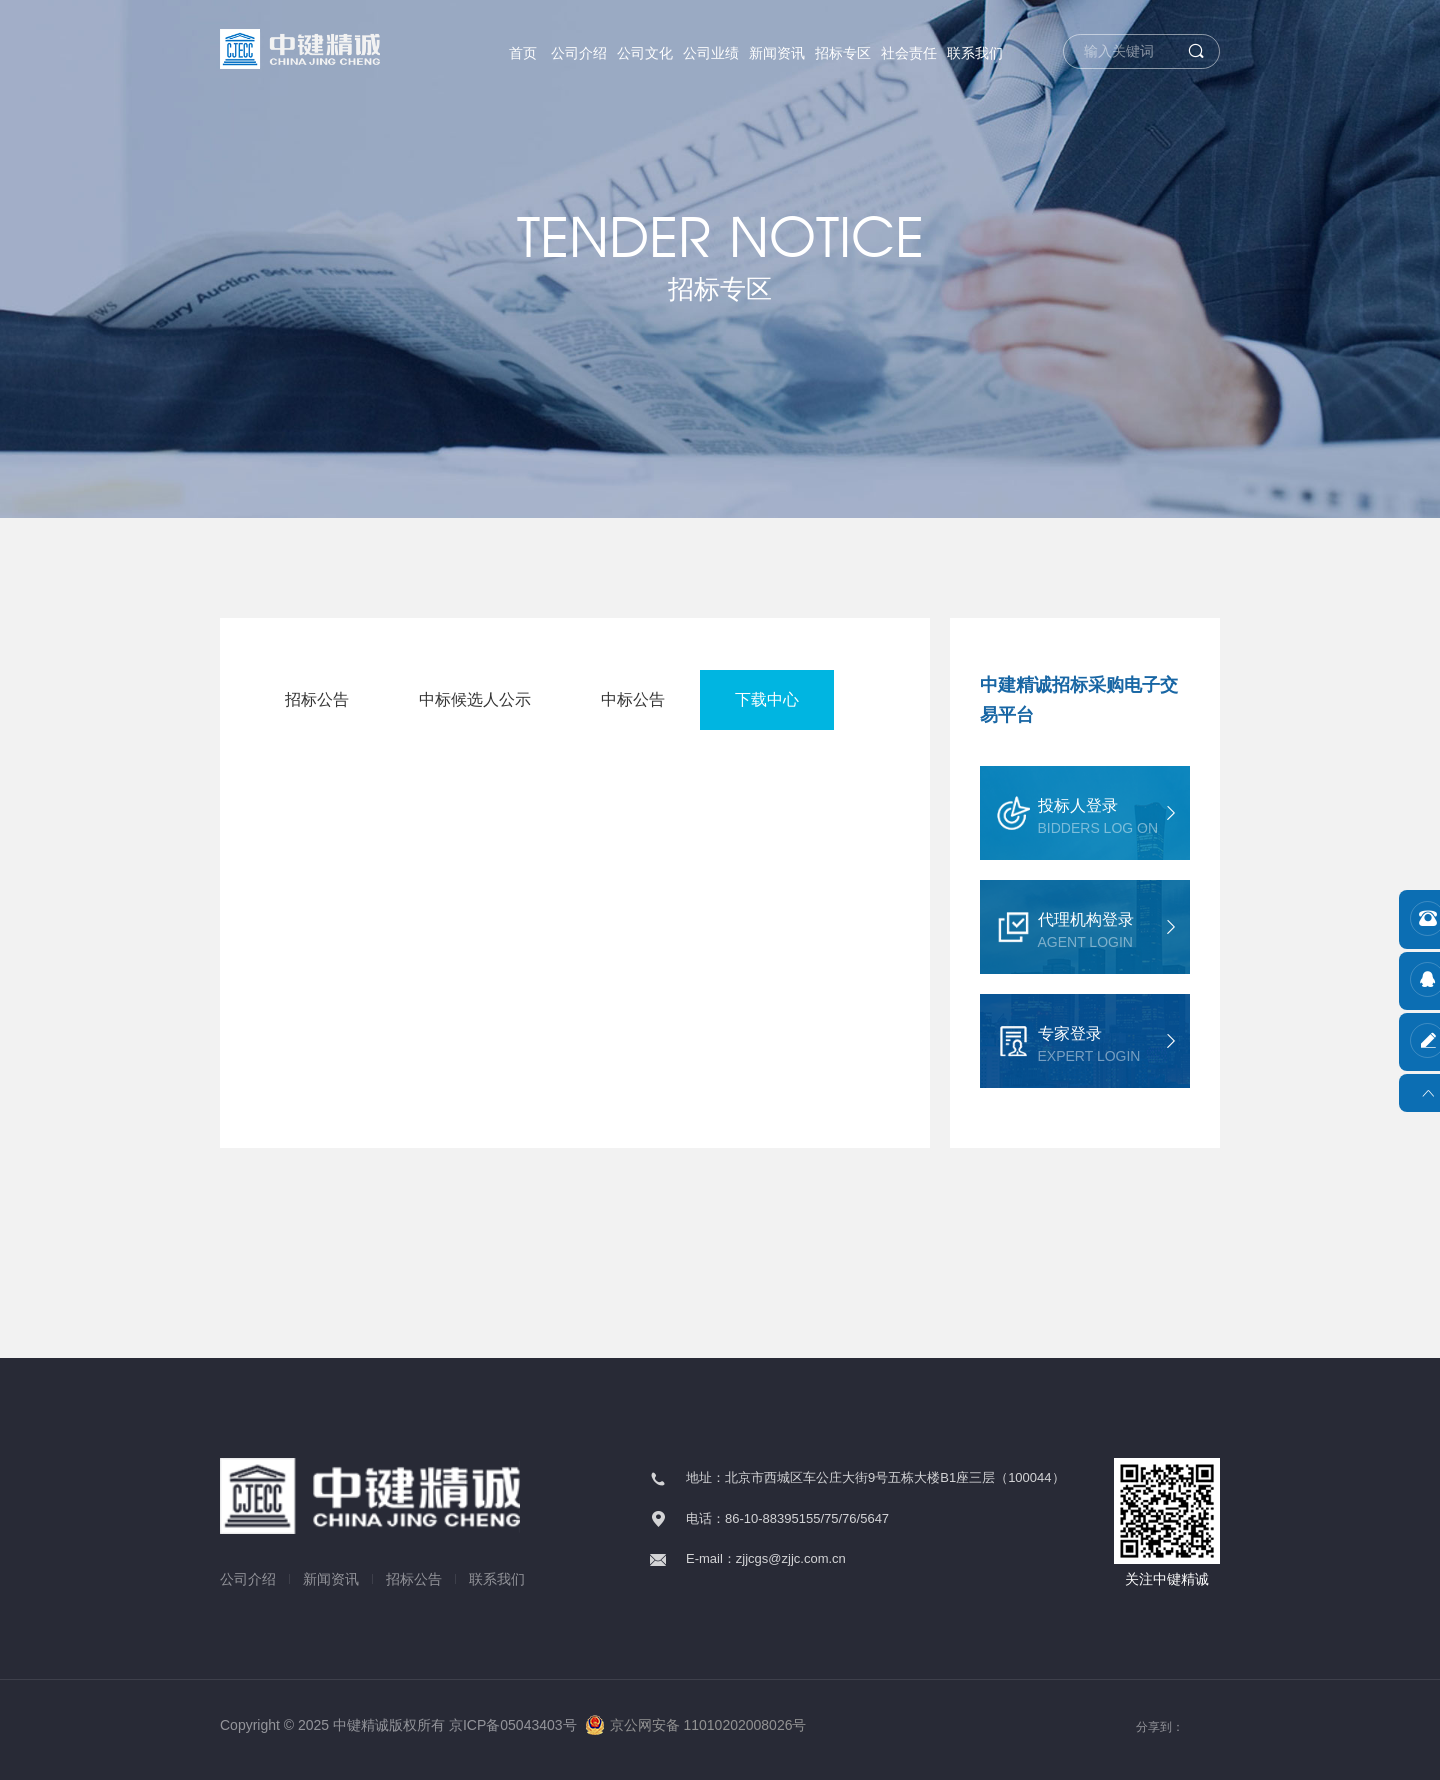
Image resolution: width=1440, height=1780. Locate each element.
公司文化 (645, 53)
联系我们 (975, 53)
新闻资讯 (777, 53)
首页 (523, 53)
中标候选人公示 (475, 699)
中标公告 (633, 699)
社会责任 (909, 53)
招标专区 (843, 53)
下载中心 (767, 699)
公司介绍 (579, 53)
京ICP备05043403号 (513, 1725)
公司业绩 (711, 53)
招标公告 (317, 699)
